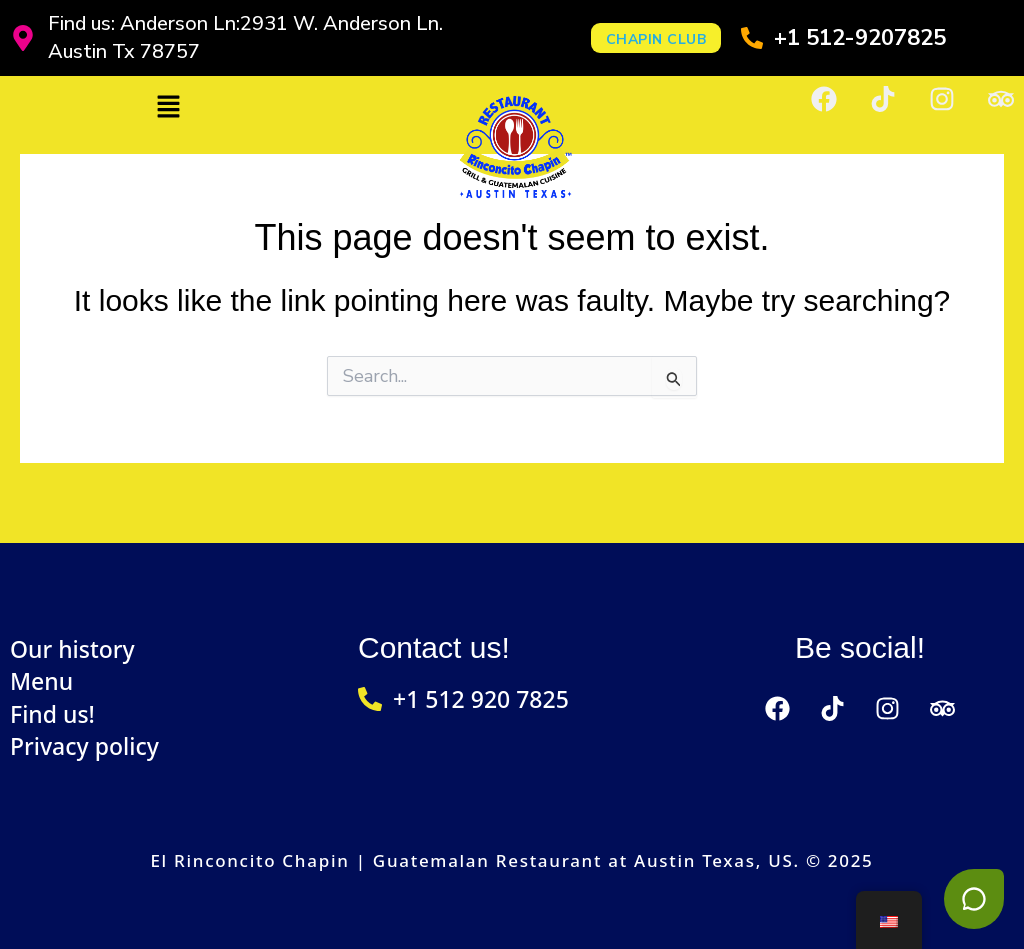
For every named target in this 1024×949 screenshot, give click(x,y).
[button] (168, 108)
